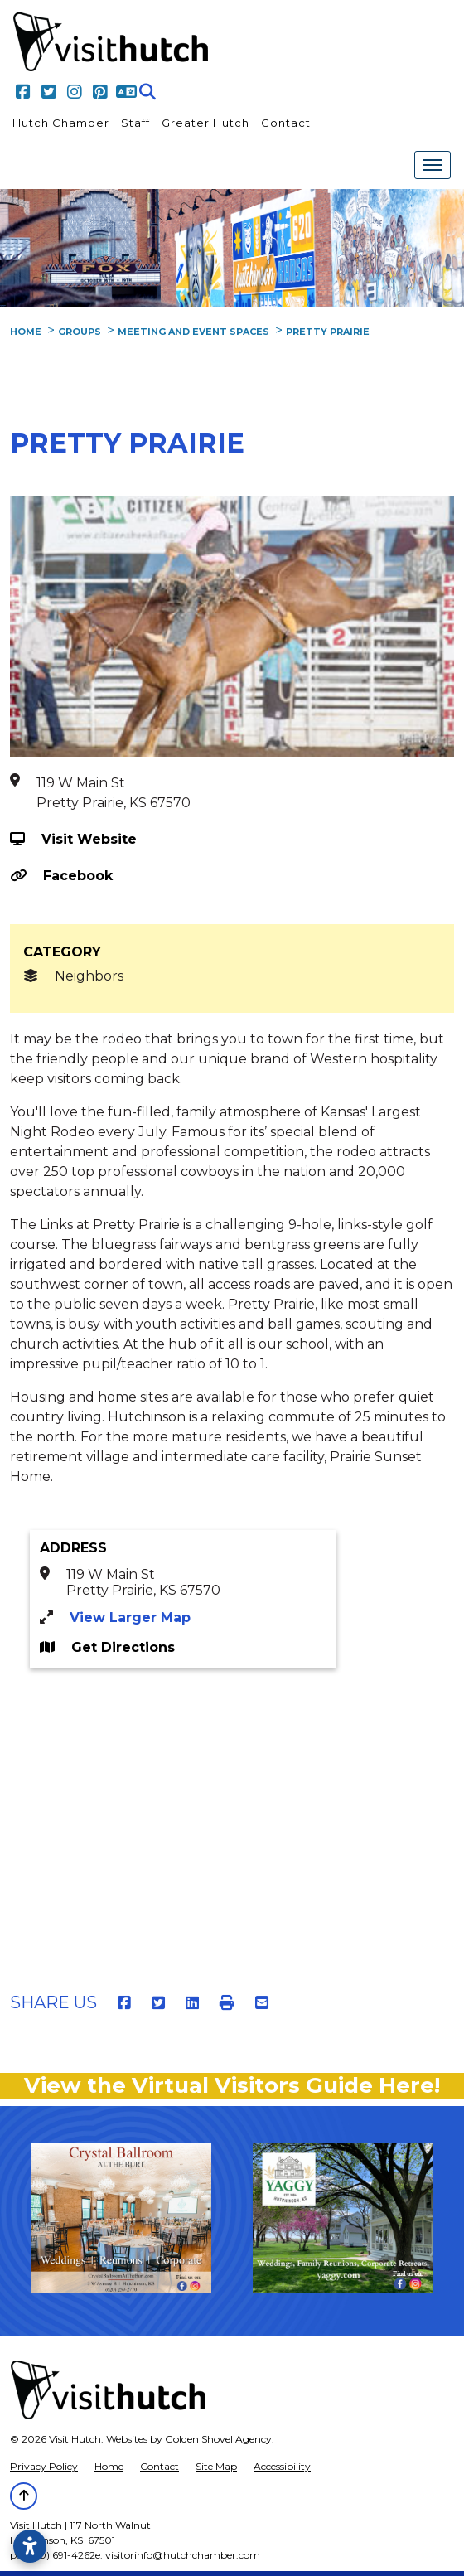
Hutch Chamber (60, 122)
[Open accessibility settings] (29, 2546)
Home (108, 2466)
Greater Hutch (205, 122)
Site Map (216, 2466)
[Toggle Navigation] (432, 165)
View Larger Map (130, 1617)
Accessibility (282, 2466)
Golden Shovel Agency (218, 2439)
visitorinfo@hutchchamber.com (182, 2555)
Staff (135, 122)
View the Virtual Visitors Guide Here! (232, 2085)
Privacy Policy (44, 2466)
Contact (286, 122)
